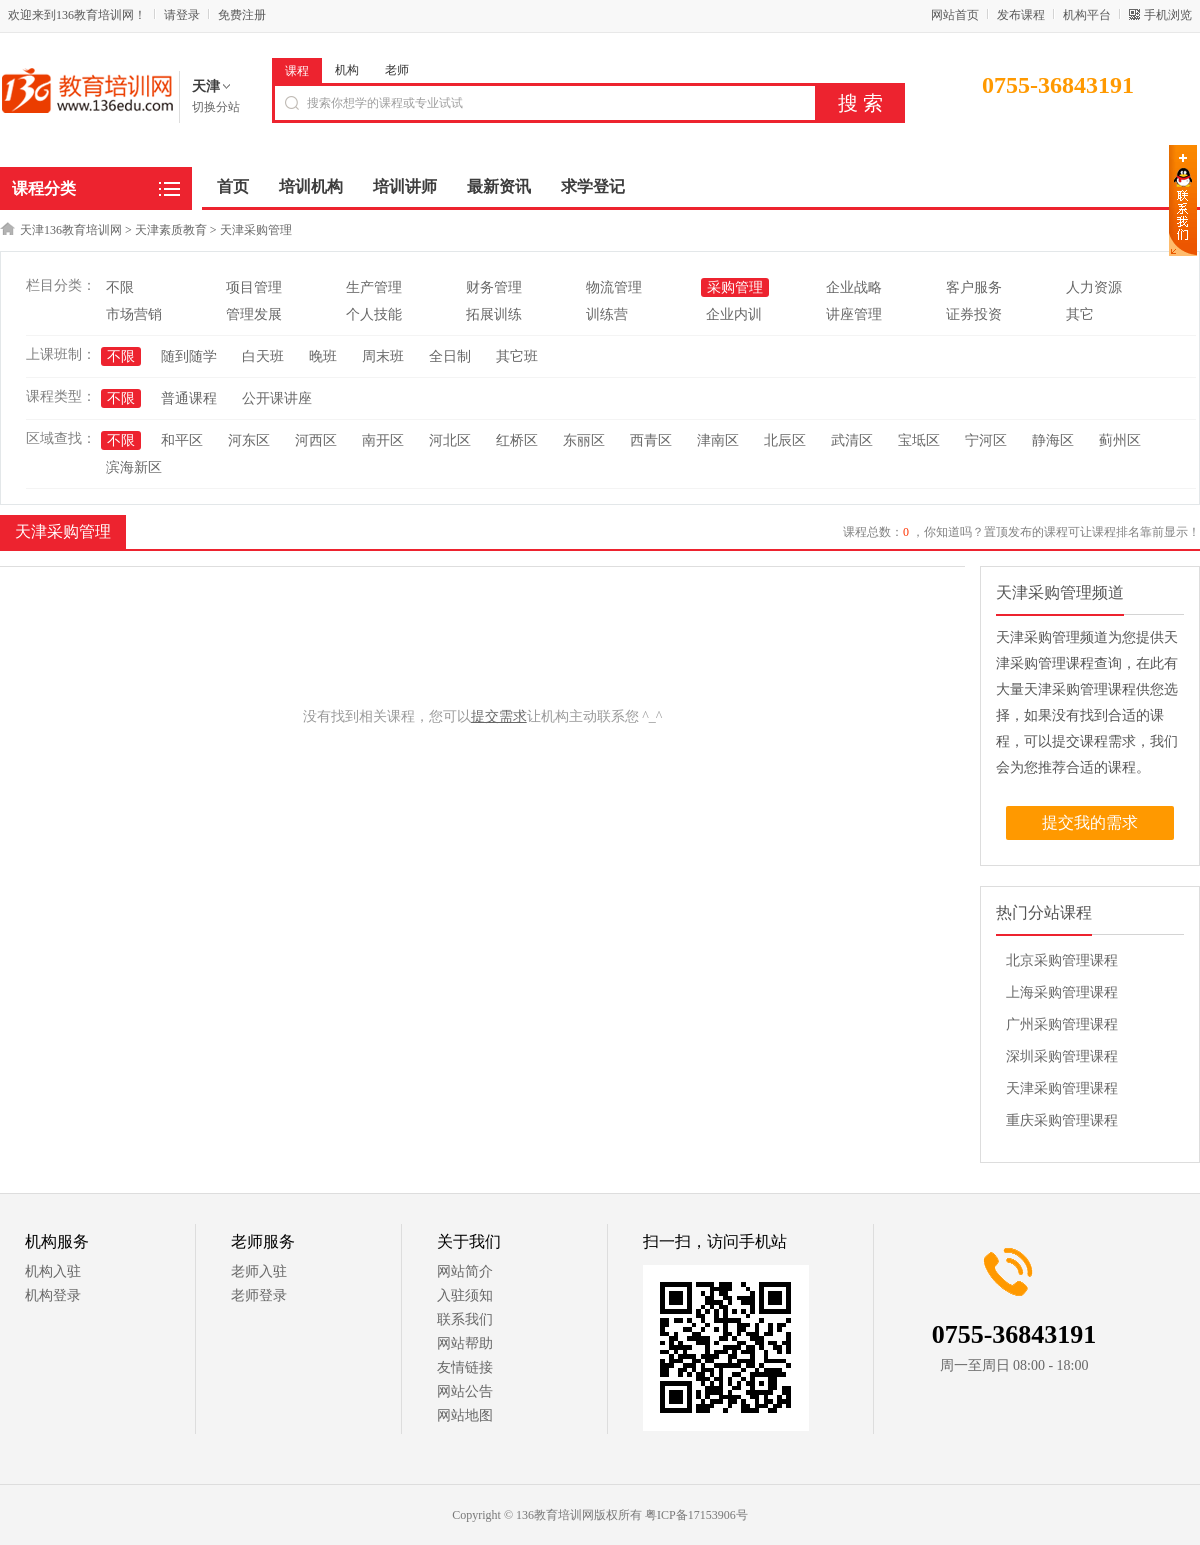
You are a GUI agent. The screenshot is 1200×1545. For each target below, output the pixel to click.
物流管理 (614, 287)
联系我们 (465, 1319)
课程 (297, 71)
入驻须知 (465, 1295)
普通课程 (189, 398)
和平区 (182, 440)
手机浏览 (1168, 15)
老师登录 (259, 1295)
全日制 (450, 356)
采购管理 (735, 287)
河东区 (249, 440)
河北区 (450, 440)
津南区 (718, 440)
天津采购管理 (256, 230)
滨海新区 (134, 467)
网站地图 (465, 1415)
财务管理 (494, 287)
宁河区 (986, 440)
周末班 (383, 356)
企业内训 (734, 314)
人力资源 (1094, 287)
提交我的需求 (1090, 822)
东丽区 (584, 440)
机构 (347, 70)
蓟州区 (1120, 440)
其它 (1080, 314)
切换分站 (216, 107)
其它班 (517, 356)
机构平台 (1087, 15)
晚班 (323, 356)
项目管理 (254, 287)
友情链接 (465, 1367)
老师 (397, 70)
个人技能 (374, 314)
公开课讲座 (277, 398)
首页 (233, 186)
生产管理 (374, 287)
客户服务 (974, 287)
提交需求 (499, 716)
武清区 (852, 440)
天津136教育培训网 (71, 230)
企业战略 (854, 287)
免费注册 (242, 15)
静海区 (1053, 440)
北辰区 (785, 440)
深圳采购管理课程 (1062, 1056)
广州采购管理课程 (1062, 1024)
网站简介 (465, 1271)
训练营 (607, 314)
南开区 (383, 440)
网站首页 (955, 15)
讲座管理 (854, 314)
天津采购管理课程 (1062, 1088)
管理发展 (254, 314)
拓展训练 (494, 314)
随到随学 (189, 356)
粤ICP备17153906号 (696, 1515)
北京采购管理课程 (1062, 960)
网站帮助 (465, 1343)
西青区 (651, 440)
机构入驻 (53, 1271)
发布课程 (1021, 15)
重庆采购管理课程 (1062, 1120)
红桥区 (517, 440)
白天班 (263, 356)
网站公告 (465, 1391)
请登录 (182, 15)
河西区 (316, 440)
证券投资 (974, 314)
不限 (120, 287)
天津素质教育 (171, 230)
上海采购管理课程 (1062, 992)
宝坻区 (919, 440)
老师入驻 (259, 1271)
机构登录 (53, 1295)
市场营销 (134, 314)
